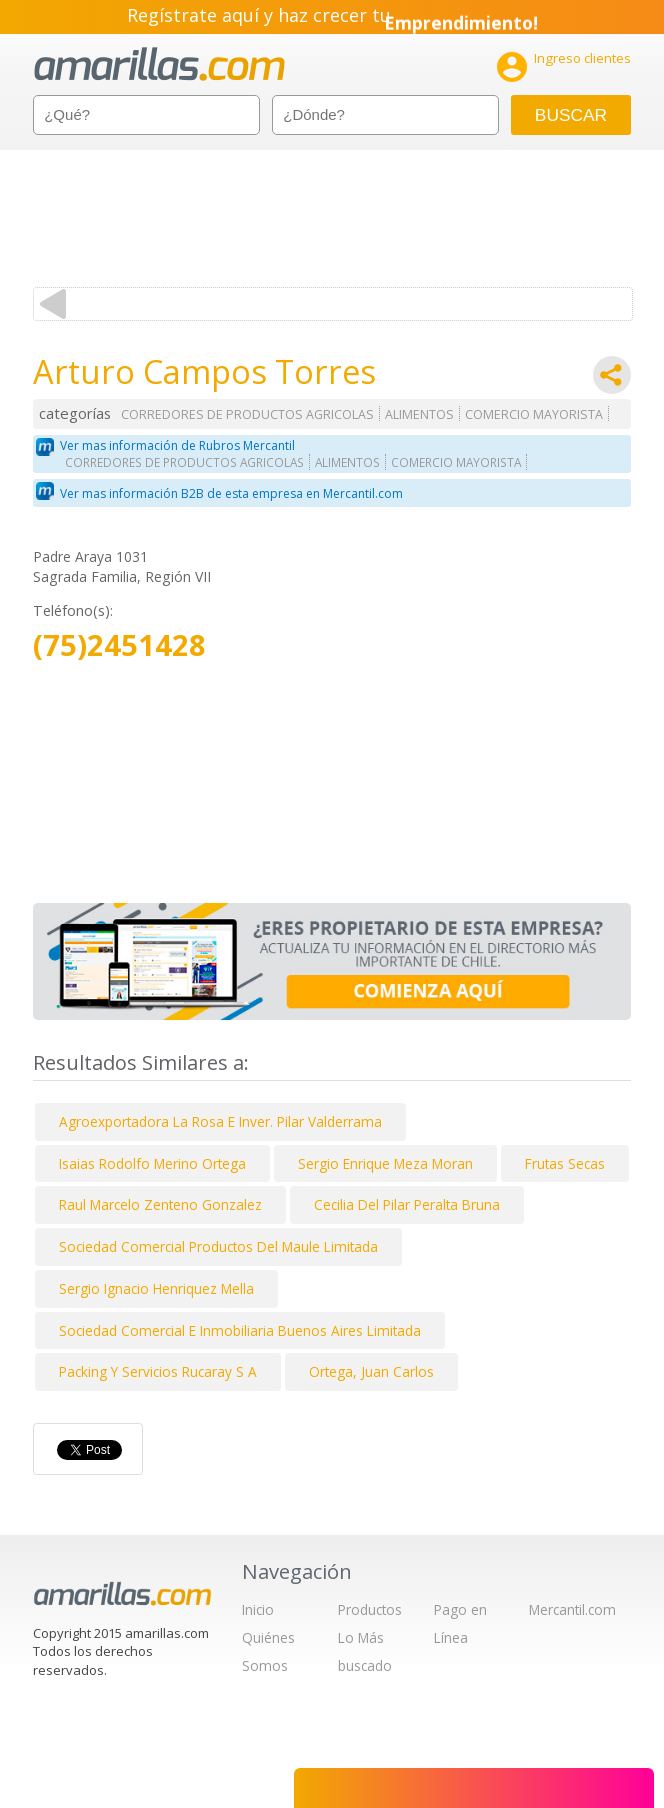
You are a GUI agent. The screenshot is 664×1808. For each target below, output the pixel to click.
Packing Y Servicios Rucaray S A (158, 1371)
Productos (370, 1609)
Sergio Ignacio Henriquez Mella (156, 1288)
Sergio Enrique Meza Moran (385, 1163)
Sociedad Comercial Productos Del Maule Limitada (218, 1246)
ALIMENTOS (419, 414)
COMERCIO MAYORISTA (534, 414)
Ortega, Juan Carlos (371, 1371)
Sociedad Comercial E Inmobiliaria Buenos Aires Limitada (240, 1330)
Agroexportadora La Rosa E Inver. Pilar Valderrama (220, 1121)
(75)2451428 (119, 645)
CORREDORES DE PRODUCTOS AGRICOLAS (247, 414)
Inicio (258, 1609)
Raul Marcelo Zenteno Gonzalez (160, 1204)
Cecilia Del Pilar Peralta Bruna (407, 1204)
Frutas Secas (565, 1163)
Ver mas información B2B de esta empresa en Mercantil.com (231, 493)
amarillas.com (159, 64)
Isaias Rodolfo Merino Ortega (152, 1163)
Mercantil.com (572, 1609)
